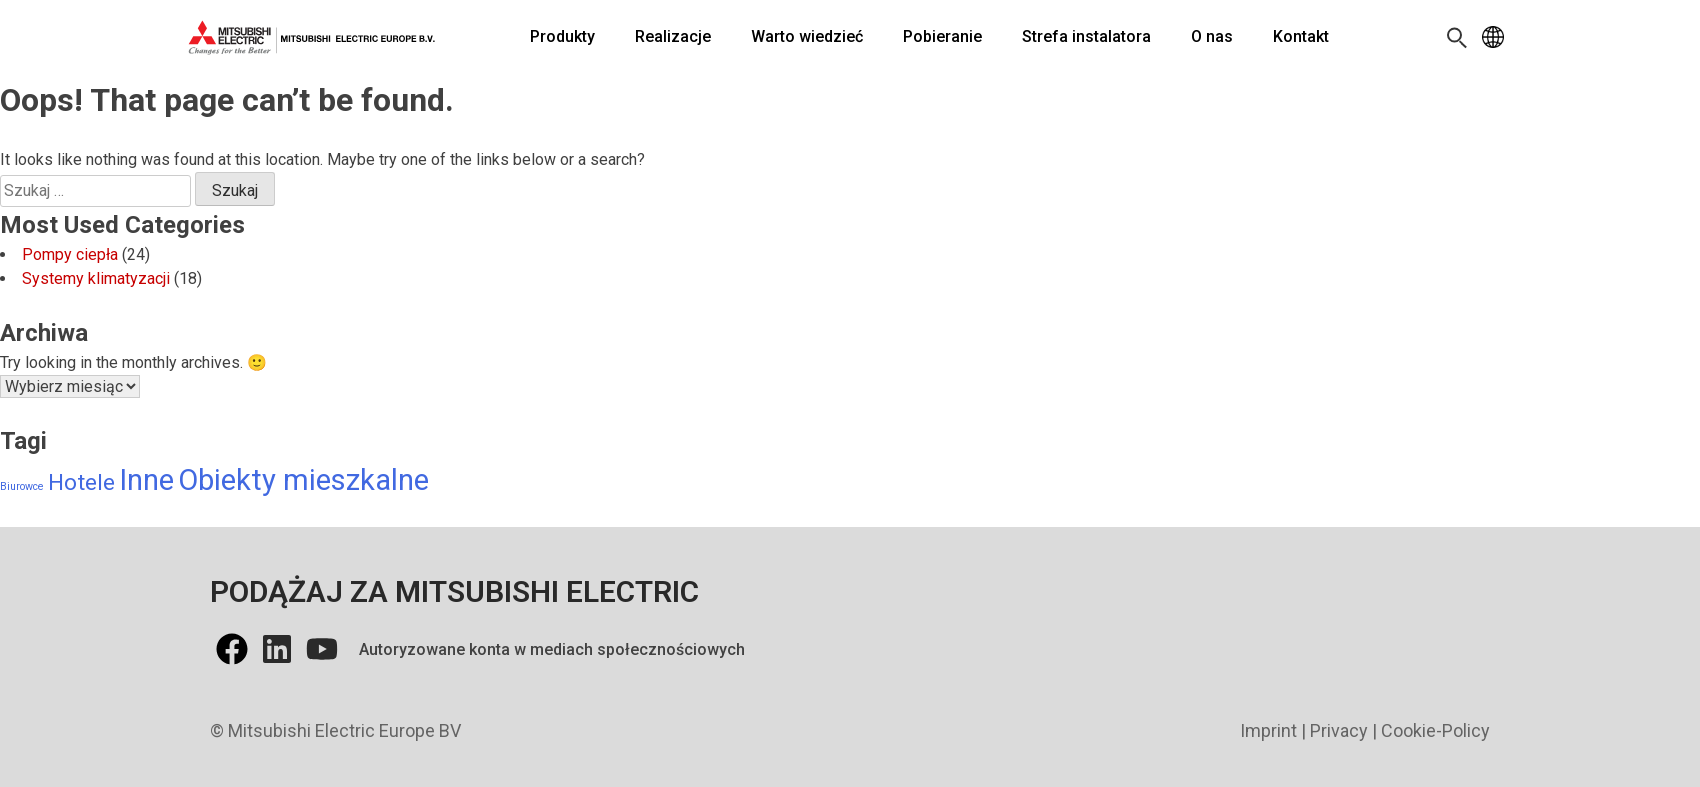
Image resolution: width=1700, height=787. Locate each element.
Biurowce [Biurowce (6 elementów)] (22, 486)
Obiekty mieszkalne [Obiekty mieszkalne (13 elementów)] (303, 480)
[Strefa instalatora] (1086, 37)
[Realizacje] (673, 37)
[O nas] (1212, 37)
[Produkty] (562, 37)
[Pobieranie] (942, 37)
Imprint (1268, 730)
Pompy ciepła (70, 254)
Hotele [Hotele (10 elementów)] (81, 482)
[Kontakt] (1301, 37)
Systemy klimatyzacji (96, 278)
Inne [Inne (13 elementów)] (146, 480)
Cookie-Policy (1435, 730)
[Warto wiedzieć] (807, 37)
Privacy (1339, 730)
